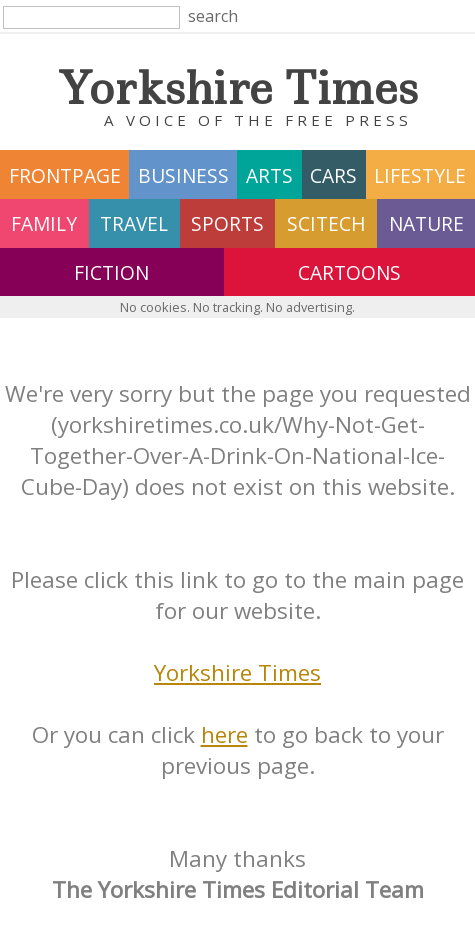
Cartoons (349, 272)
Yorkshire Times (237, 672)
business (183, 175)
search (213, 16)
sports (227, 223)
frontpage (65, 175)
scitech (326, 223)
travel (134, 223)
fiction (111, 272)
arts (269, 175)
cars (333, 175)
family (44, 223)
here (224, 734)
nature (426, 223)
